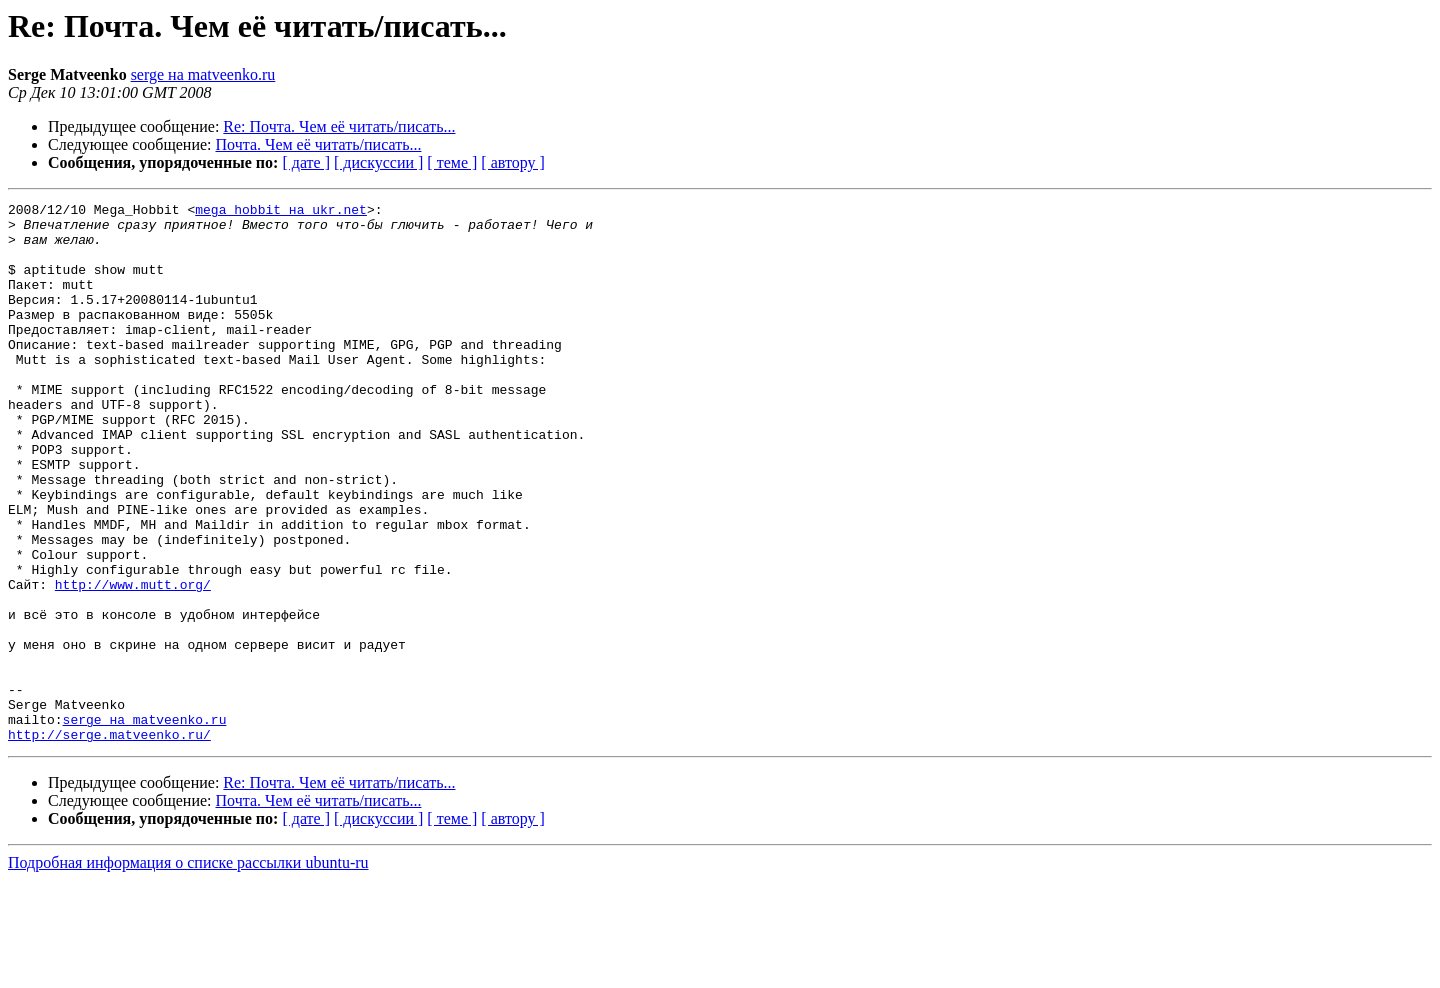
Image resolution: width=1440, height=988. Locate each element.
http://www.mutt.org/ (133, 662)
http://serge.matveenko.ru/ (109, 842)
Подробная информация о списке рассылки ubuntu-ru (188, 970)
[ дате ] (306, 162)
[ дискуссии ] (378, 162)
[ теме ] (452, 162)
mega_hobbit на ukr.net (281, 212)
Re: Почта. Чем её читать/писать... (339, 126)
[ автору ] (512, 162)
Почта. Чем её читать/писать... (319, 144)
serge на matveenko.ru (203, 74)
